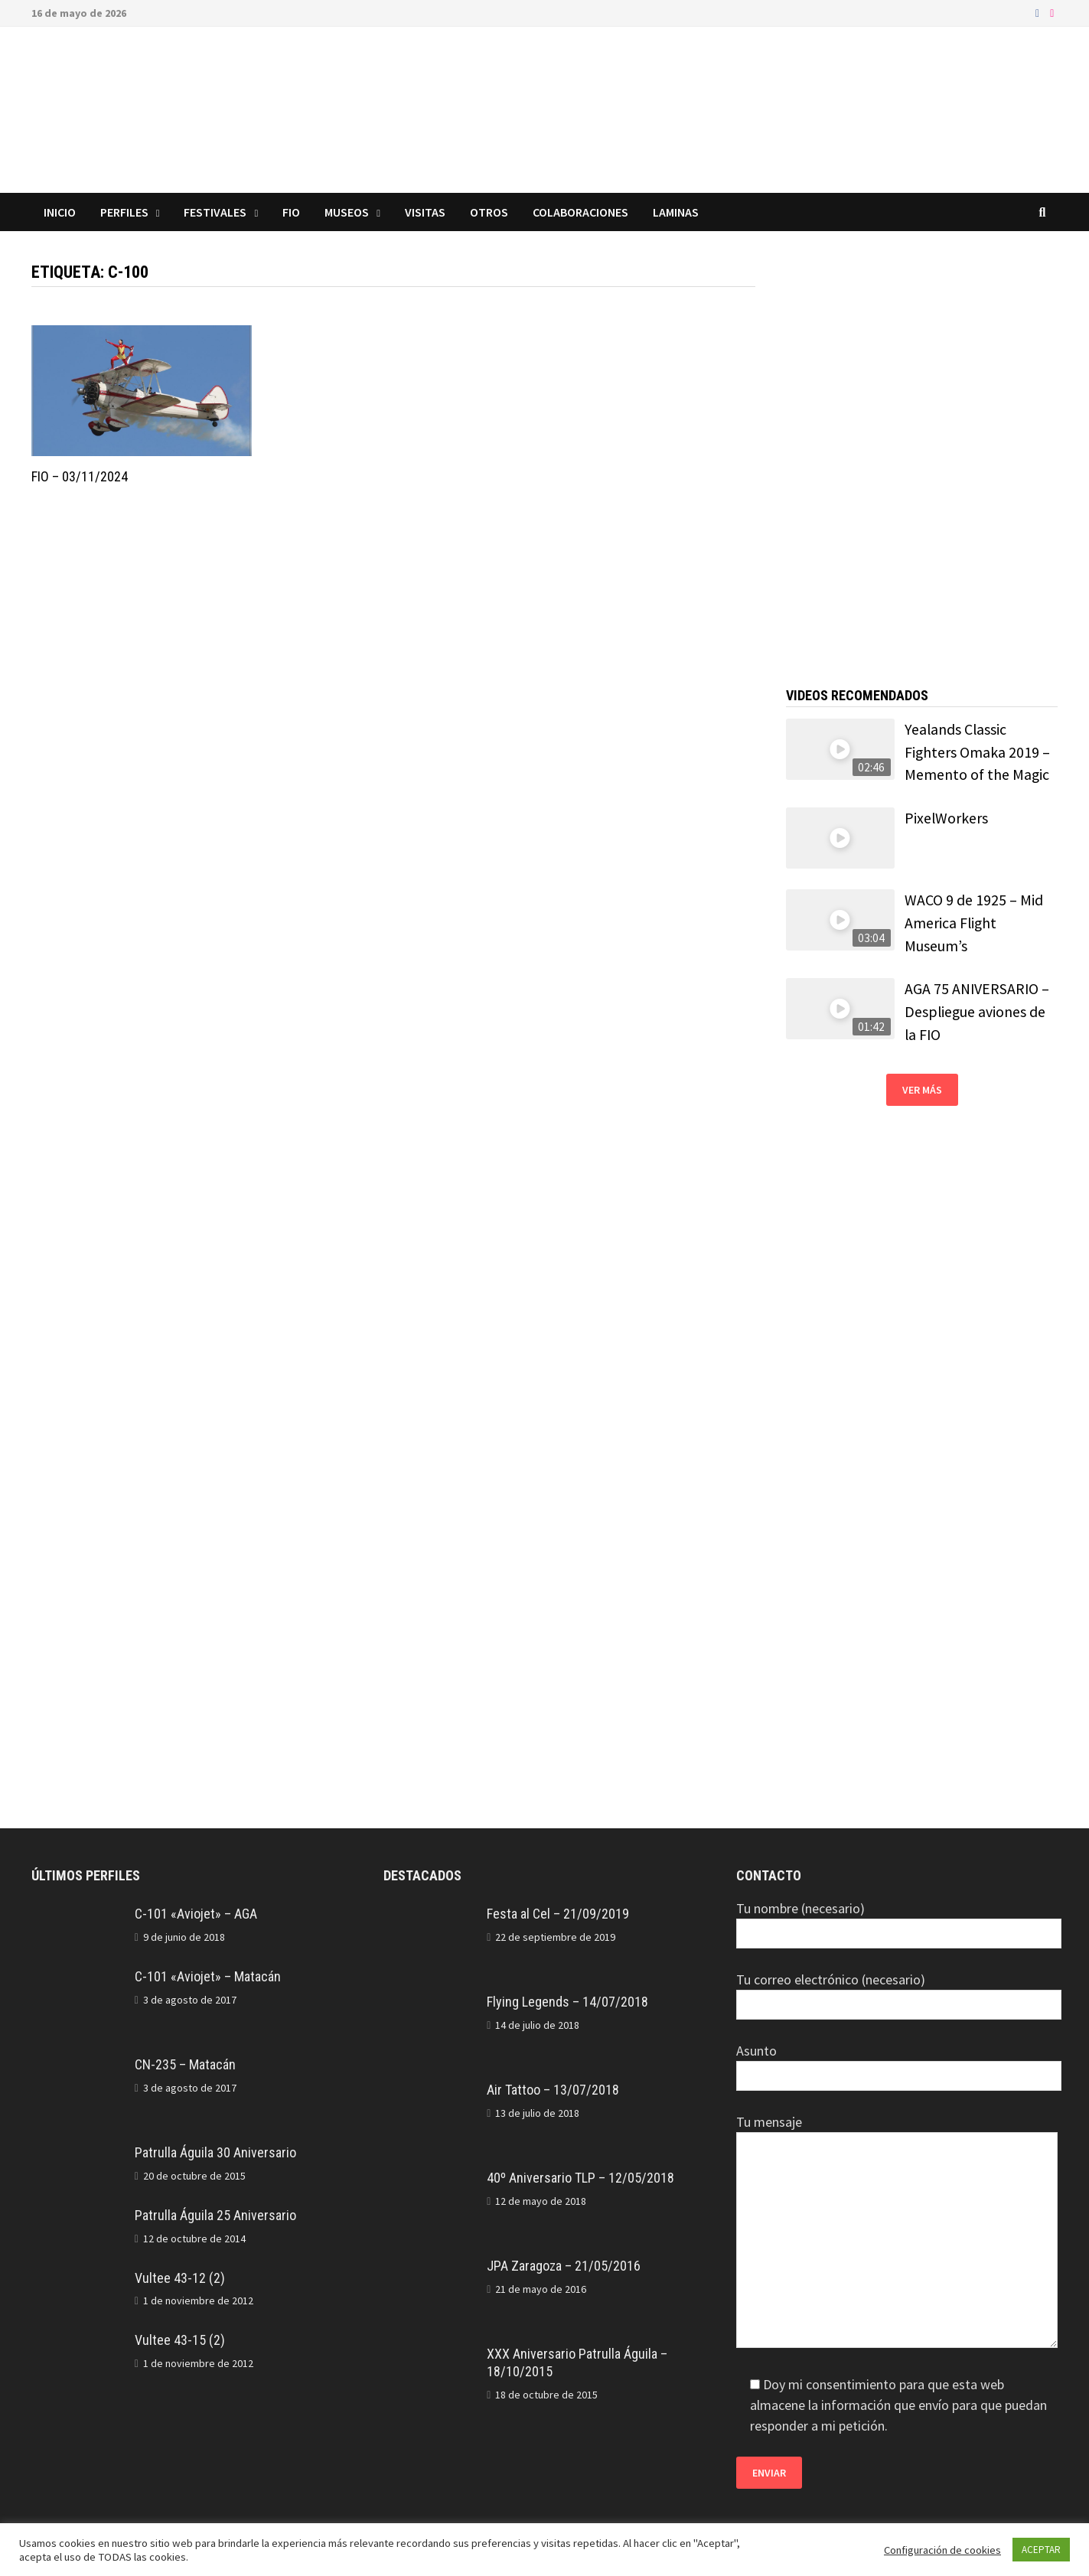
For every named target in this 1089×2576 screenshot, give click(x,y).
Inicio (60, 212)
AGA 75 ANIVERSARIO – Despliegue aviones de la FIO (977, 1011)
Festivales (215, 212)
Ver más (922, 1090)
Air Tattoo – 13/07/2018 (553, 2090)
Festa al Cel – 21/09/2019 (558, 1914)
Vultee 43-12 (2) (180, 2278)
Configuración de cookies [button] (942, 2550)
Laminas (676, 212)
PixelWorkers (946, 818)
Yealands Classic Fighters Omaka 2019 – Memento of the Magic (977, 752)
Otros (489, 212)
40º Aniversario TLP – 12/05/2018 (580, 2178)
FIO (291, 212)
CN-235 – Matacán (185, 2064)
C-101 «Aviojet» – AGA (196, 1914)
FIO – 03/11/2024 (79, 476)
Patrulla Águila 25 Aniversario (215, 2215)
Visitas (425, 212)
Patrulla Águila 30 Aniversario (215, 2152)
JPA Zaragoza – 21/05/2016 (564, 2266)
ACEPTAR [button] (1041, 2549)
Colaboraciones (580, 212)
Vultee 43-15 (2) (180, 2340)
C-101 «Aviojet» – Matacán (208, 1976)
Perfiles (124, 212)
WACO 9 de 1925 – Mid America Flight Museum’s (974, 922)
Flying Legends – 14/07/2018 (567, 2002)
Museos (346, 212)
